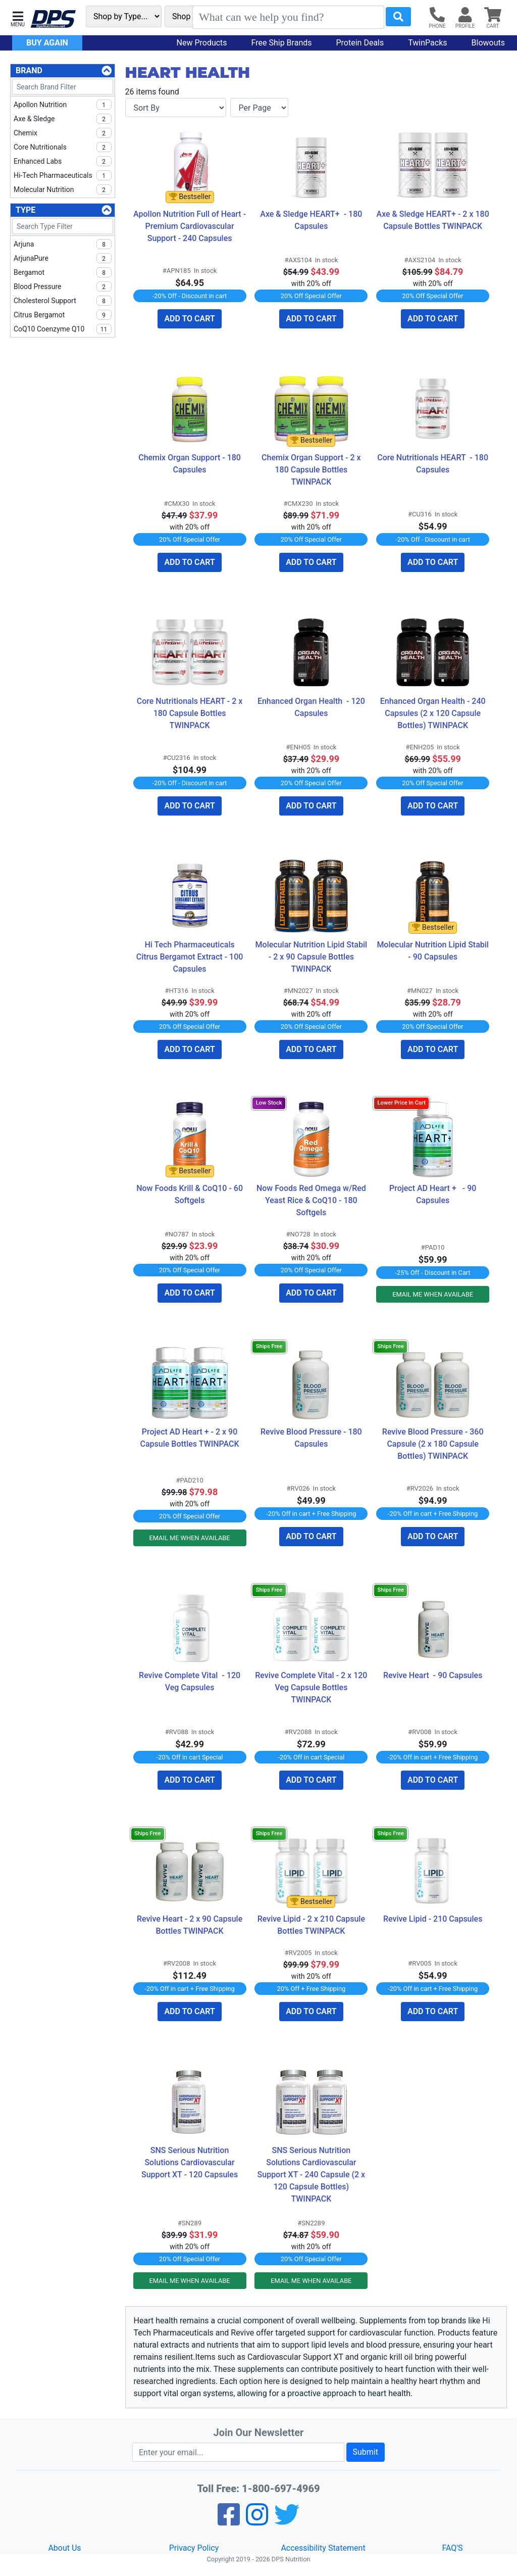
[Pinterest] (257, 2521)
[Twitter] (286, 2521)
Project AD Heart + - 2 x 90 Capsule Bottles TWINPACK (190, 1438)
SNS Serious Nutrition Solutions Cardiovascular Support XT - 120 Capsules (189, 2162)
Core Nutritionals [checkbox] (63, 147)
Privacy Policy (194, 2548)
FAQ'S (452, 2548)
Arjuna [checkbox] (63, 244)
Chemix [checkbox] (63, 133)
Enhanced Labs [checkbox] (63, 161)
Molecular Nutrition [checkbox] (63, 189)
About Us (64, 2548)
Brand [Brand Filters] (29, 70)
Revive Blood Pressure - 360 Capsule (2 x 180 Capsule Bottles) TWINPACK (434, 1444)
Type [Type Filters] (25, 210)
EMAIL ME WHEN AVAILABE (432, 1294)
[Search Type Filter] (62, 226)
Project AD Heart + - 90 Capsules (433, 1194)
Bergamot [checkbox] (63, 272)
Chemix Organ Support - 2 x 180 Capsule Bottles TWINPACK (312, 470)
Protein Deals (360, 42)
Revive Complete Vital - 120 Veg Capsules (190, 1681)
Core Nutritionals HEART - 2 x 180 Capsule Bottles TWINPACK (191, 713)
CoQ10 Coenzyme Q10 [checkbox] (63, 329)
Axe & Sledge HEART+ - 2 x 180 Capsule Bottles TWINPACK (433, 220)
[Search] (288, 17)
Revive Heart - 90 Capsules (432, 1675)
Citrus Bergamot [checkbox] (63, 315)
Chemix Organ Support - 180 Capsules (190, 463)
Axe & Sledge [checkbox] (63, 119)
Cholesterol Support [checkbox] (63, 301)
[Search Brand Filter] (62, 86)
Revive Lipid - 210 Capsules (432, 1919)
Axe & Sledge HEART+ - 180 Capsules (312, 220)
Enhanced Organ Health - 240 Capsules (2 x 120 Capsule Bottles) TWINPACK (434, 713)
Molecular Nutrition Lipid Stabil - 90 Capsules (433, 951)
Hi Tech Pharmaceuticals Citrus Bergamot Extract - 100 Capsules (190, 957)
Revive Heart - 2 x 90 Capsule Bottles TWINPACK (190, 1925)
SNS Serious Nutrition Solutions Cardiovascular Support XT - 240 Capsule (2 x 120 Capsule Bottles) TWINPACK (312, 2174)
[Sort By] (175, 107)
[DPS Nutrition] (53, 19)
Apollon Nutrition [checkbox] (63, 105)
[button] (17, 18)
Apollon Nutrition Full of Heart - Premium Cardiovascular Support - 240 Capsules (189, 226)
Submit (365, 2452)
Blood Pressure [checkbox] (63, 286)
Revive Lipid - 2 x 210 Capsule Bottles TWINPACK (312, 1925)
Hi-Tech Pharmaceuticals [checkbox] (63, 175)
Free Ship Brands (281, 42)
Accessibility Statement (323, 2548)
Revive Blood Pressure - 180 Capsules (312, 1438)
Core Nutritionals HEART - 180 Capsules (433, 463)
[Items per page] (259, 107)
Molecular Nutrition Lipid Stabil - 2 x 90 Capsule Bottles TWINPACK (311, 957)
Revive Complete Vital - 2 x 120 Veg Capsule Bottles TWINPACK (311, 1687)
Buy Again (47, 42)
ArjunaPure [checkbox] (63, 258)
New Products (202, 42)
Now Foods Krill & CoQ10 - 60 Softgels (190, 1194)
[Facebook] (229, 2521)
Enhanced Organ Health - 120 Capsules (312, 707)
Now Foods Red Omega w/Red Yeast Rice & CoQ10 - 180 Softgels (312, 1200)
